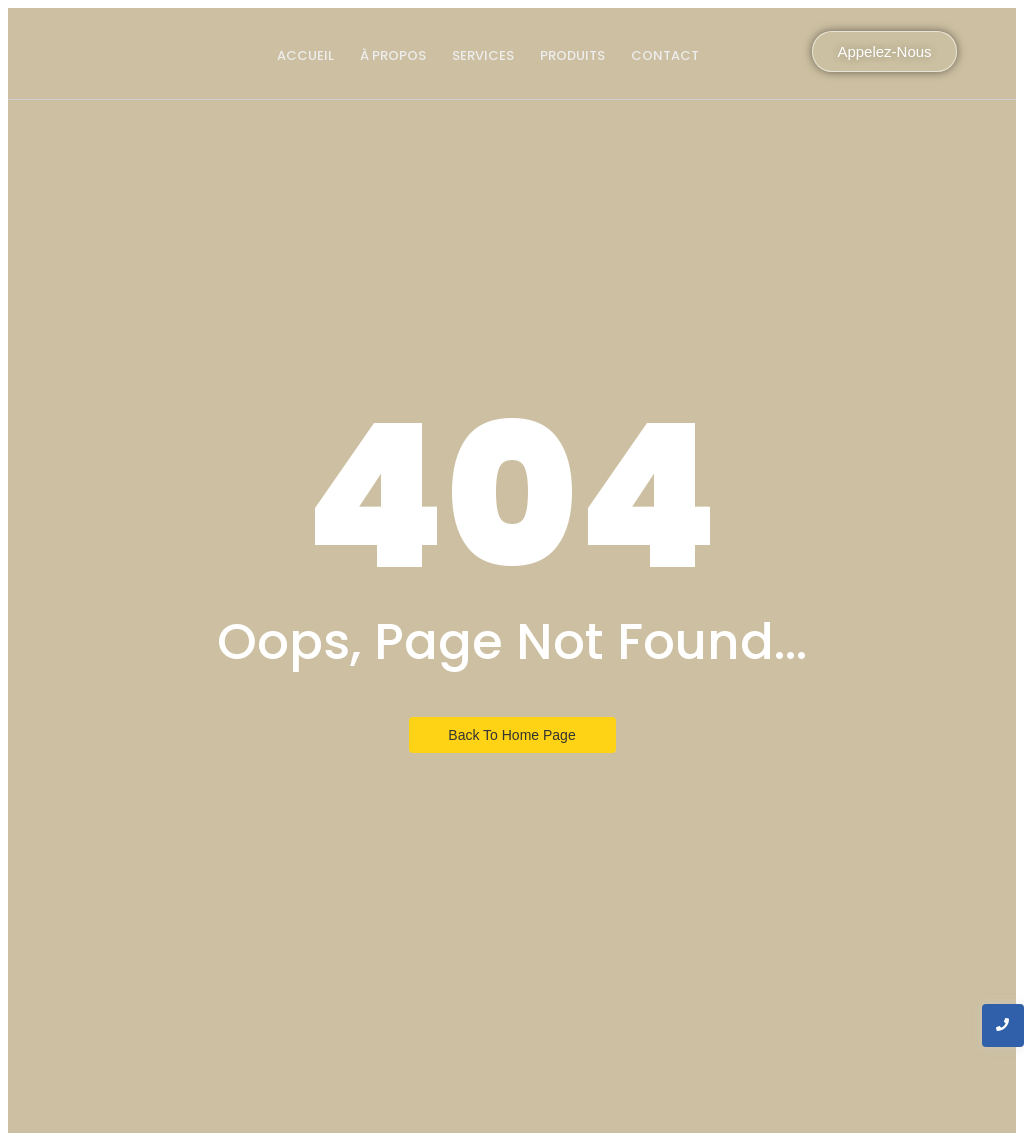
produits (572, 55)
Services (483, 55)
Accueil (305, 55)
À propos (393, 55)
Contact (665, 55)
